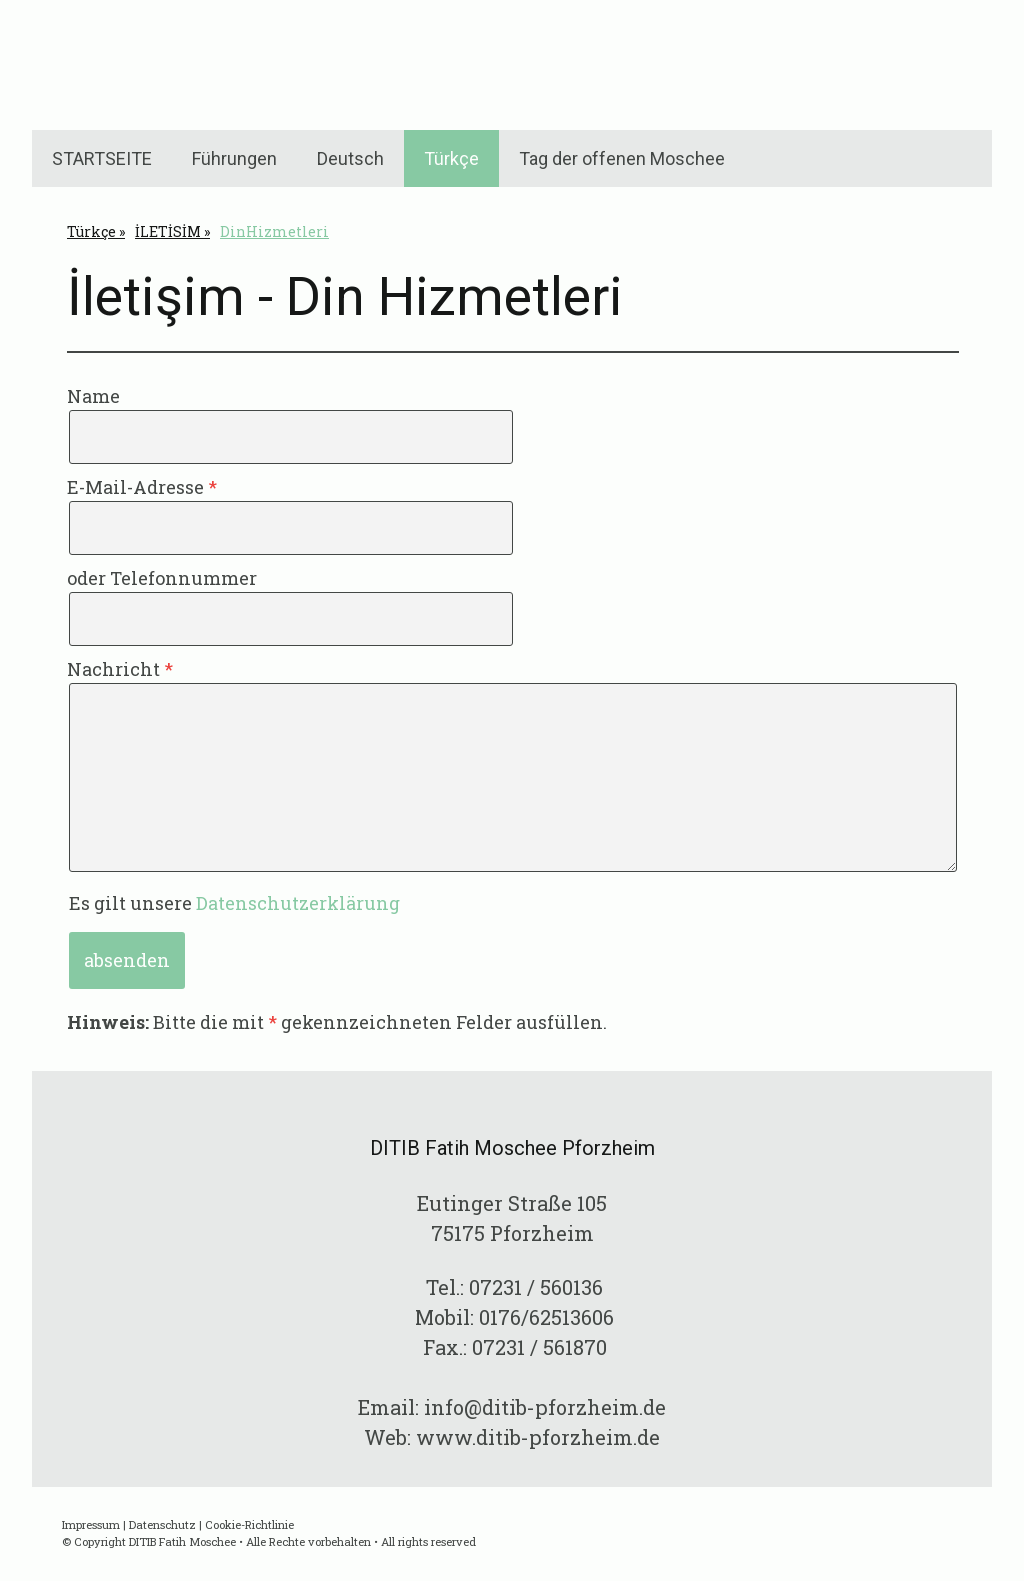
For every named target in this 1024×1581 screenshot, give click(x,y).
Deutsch (350, 158)
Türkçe (451, 158)
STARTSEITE (102, 158)
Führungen (234, 158)
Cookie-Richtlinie (249, 1524)
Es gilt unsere (234, 903)
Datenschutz (162, 1524)
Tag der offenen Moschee (622, 158)
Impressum (91, 1524)
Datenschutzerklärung (298, 903)
